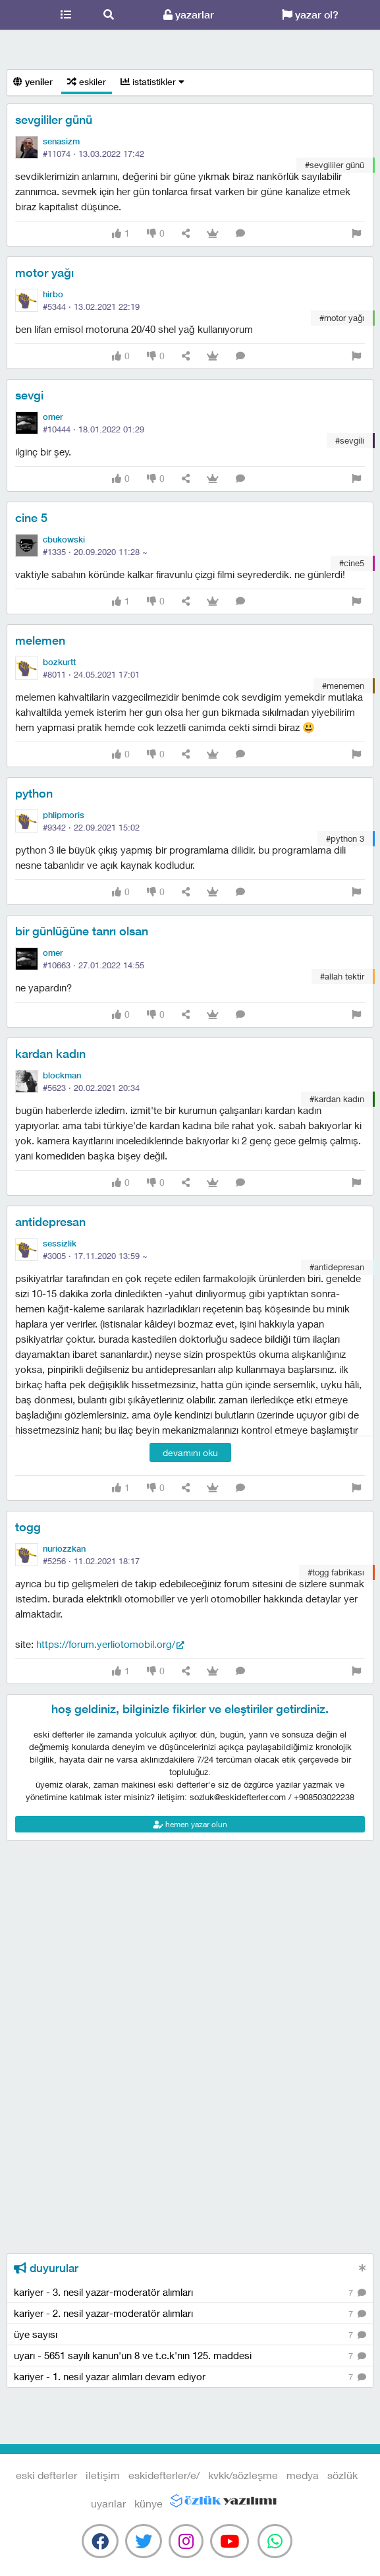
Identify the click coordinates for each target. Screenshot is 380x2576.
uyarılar (108, 2503)
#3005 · (95, 1255)
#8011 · (91, 674)
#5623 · (91, 1087)
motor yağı (44, 272)
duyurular (46, 2268)
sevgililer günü (53, 120)
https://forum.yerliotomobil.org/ (105, 1644)
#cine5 (351, 563)
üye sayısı (190, 2335)
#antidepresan (337, 1267)
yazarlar (188, 15)
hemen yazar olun (190, 1824)
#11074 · (93, 153)
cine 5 (31, 518)
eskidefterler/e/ (164, 2475)
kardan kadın (50, 1054)
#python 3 (345, 838)
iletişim (103, 2475)
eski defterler (22, 15)
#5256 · (91, 1561)
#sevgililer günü (334, 165)
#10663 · (93, 965)
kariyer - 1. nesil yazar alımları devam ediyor (190, 2377)
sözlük (342, 2475)
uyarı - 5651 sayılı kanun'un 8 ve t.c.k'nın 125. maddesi (190, 2356)
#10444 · (93, 429)
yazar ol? (310, 15)
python (34, 793)
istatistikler (152, 81)
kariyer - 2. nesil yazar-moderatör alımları (190, 2314)
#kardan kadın (337, 1099)
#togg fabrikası (336, 1572)
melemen (40, 640)
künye (148, 2503)
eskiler (86, 81)
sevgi (29, 395)
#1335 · (95, 551)
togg (28, 1527)
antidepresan (50, 1222)
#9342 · (91, 827)
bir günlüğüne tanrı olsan (81, 931)
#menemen (343, 685)
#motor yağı (341, 317)
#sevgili (349, 440)
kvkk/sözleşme (243, 2475)
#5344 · (91, 306)
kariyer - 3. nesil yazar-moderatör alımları (190, 2292)
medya (302, 2475)
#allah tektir (342, 976)
